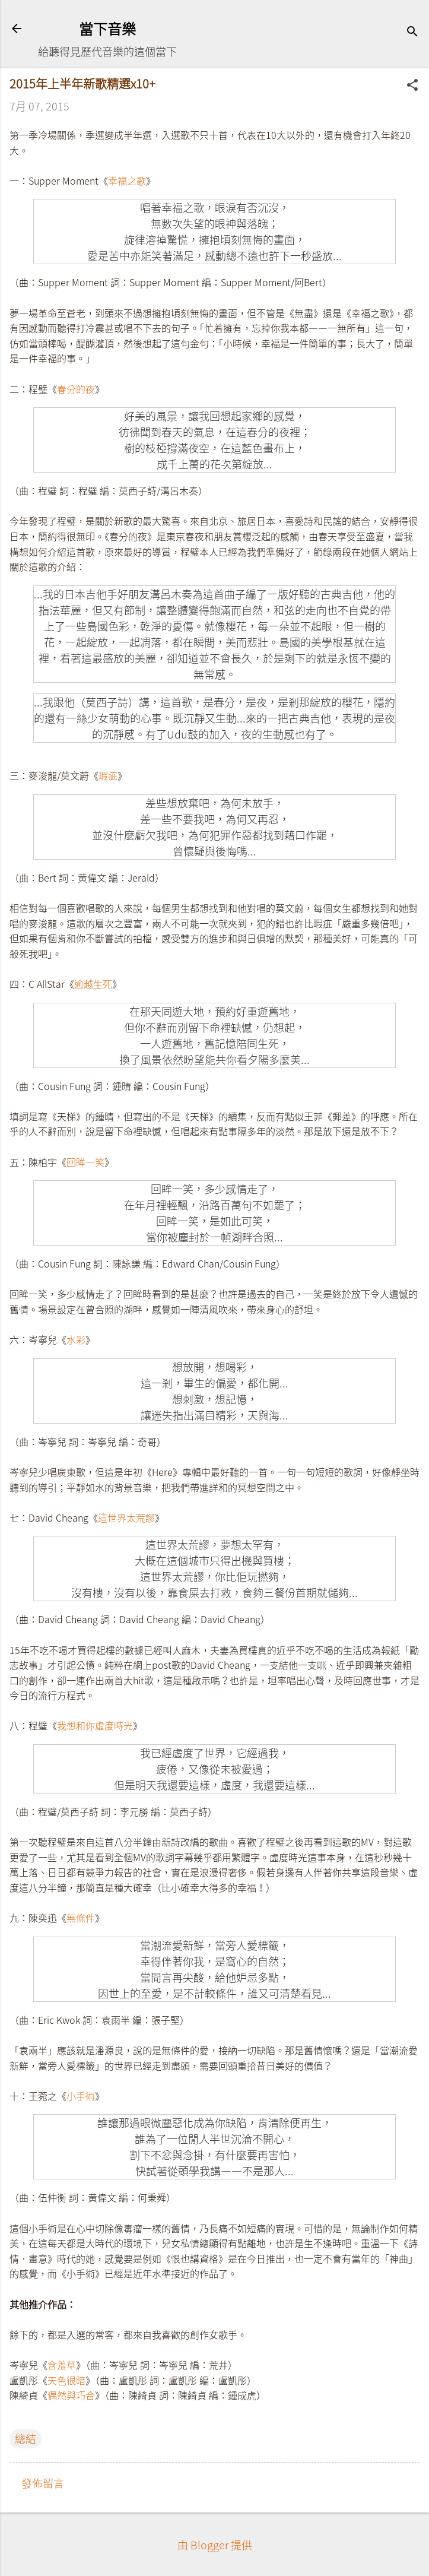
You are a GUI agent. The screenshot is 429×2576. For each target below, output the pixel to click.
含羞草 (61, 2365)
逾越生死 (93, 984)
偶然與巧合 (71, 2395)
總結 (25, 2439)
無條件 (80, 1917)
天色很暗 (66, 2380)
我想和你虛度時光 (95, 1725)
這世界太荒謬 (126, 1517)
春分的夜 (76, 389)
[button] (412, 86)
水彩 (75, 1339)
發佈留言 (42, 2483)
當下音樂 (107, 28)
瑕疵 (107, 775)
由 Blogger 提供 (214, 2545)
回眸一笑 (85, 1162)
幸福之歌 (127, 180)
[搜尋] (412, 32)
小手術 (80, 2096)
